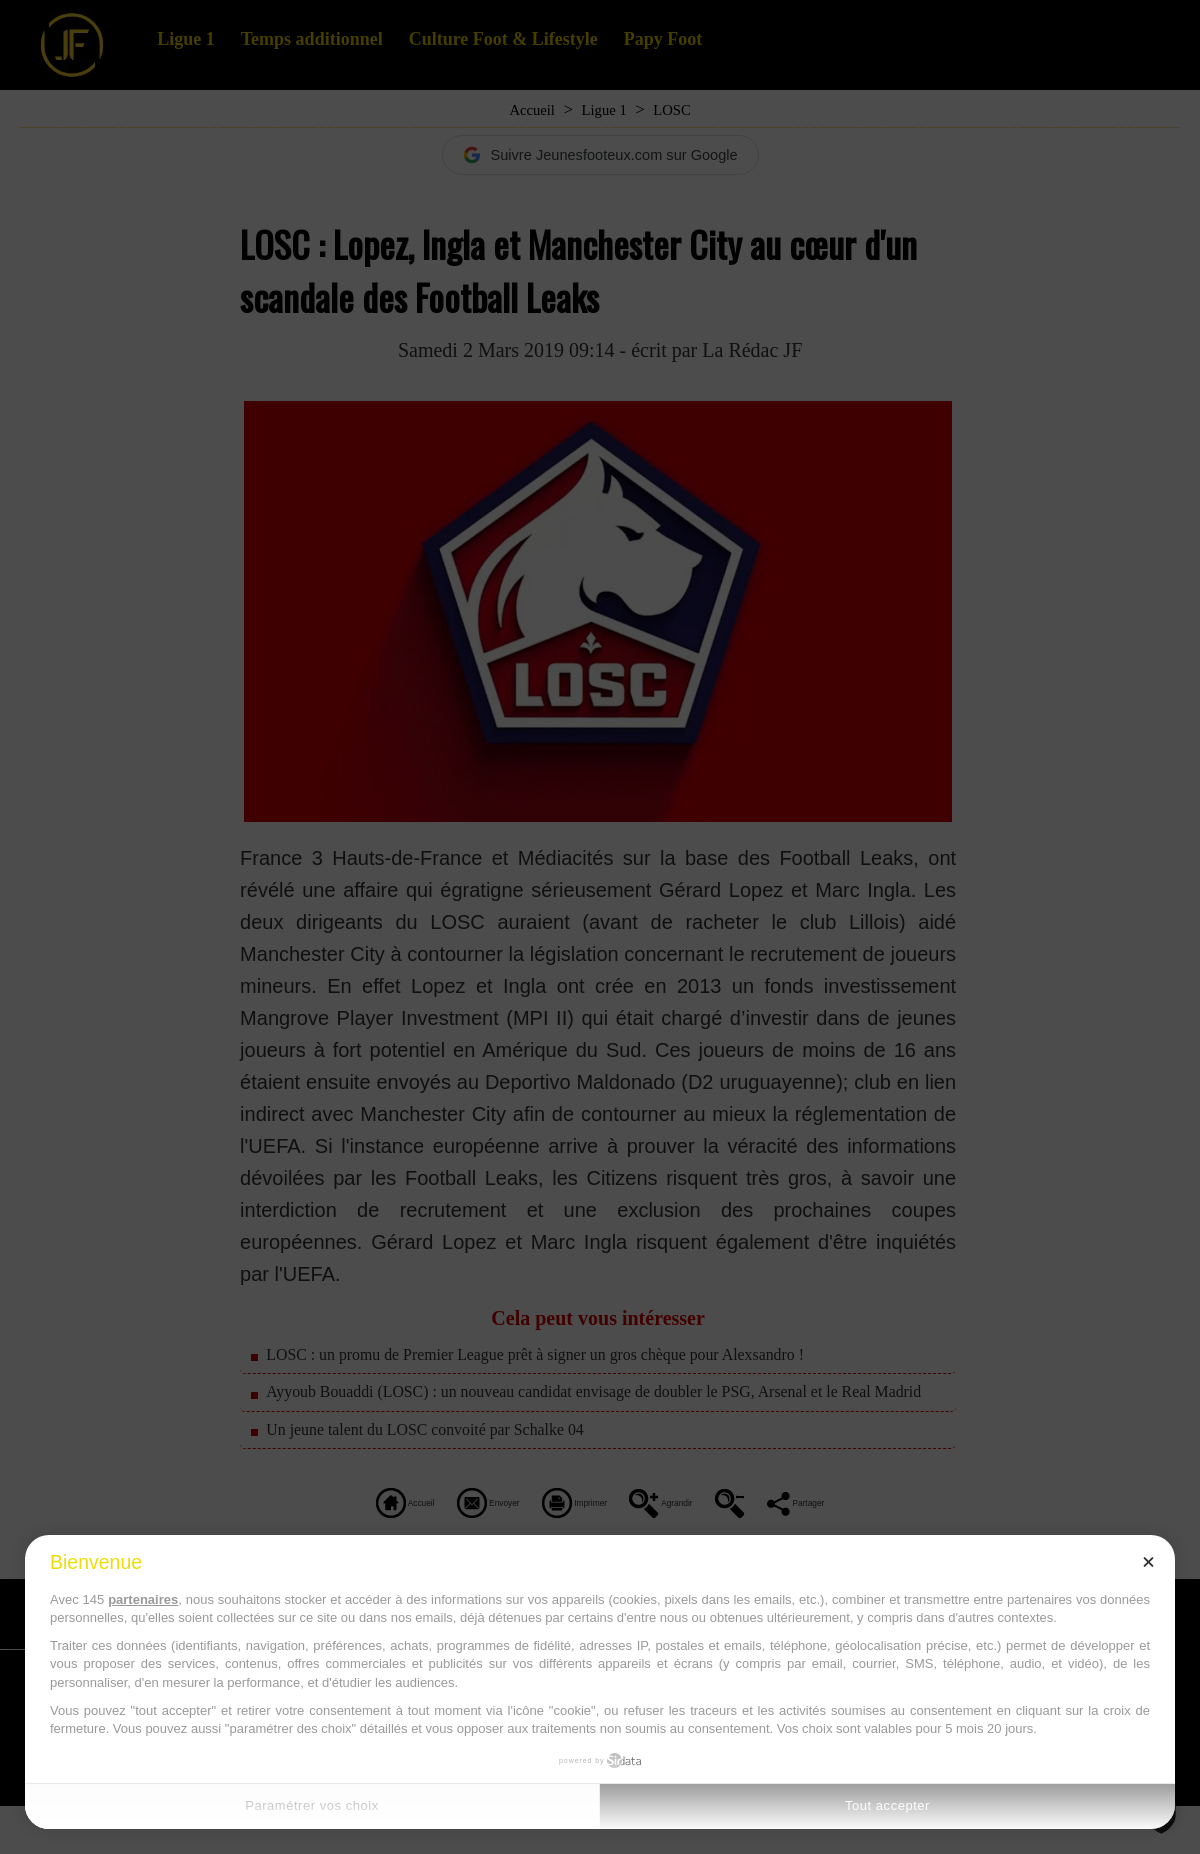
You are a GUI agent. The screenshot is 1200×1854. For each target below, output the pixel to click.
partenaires (143, 1599)
